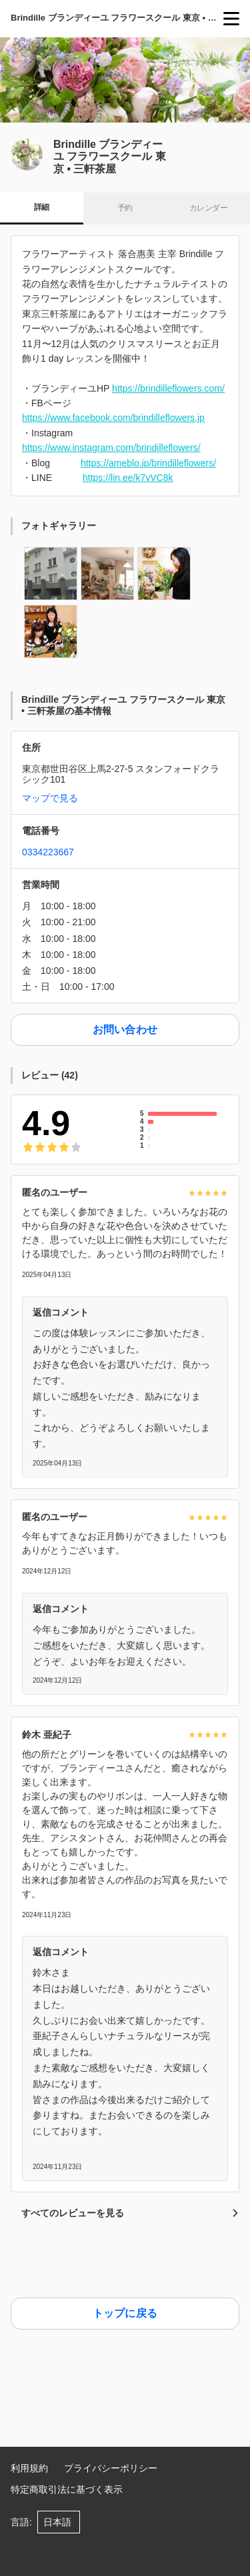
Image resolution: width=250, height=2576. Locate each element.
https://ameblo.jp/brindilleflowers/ (148, 463)
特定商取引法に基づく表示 (67, 2489)
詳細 (41, 207)
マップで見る (50, 798)
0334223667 (48, 852)
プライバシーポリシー (110, 2468)
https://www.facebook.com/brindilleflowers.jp (113, 417)
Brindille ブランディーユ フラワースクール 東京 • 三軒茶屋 (117, 18)
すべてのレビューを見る (130, 2213)
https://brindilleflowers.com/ (168, 388)
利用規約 (29, 2468)
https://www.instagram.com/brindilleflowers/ (111, 447)
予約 (125, 208)
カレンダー (208, 208)
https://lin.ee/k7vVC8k (128, 477)
